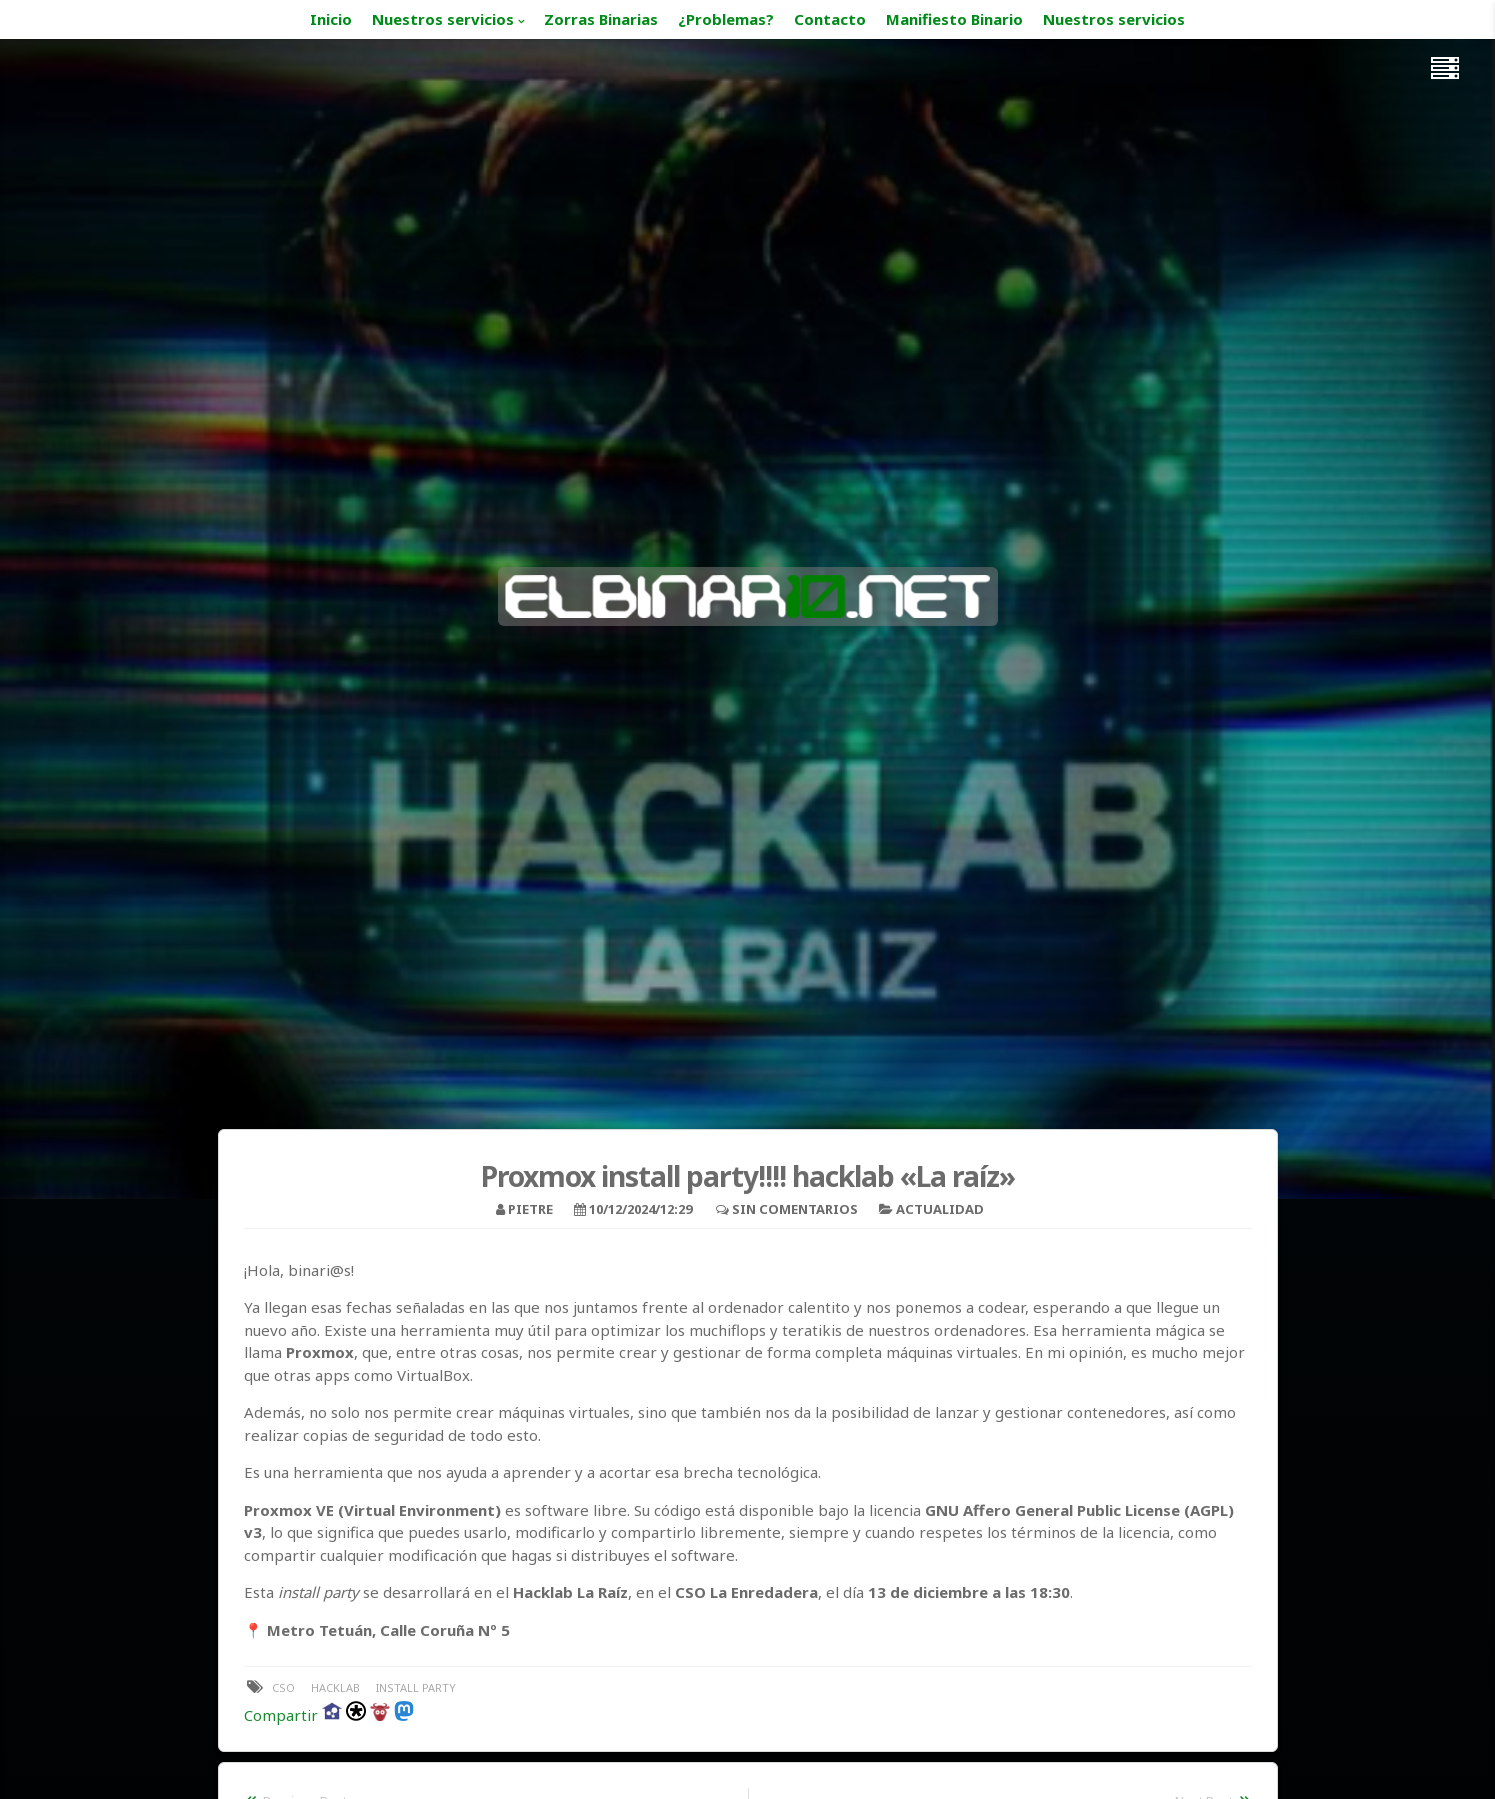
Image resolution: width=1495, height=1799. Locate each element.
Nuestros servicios (443, 19)
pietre (530, 1209)
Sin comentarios (795, 1209)
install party (416, 1687)
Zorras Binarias (601, 19)
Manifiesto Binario (954, 19)
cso (283, 1687)
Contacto (830, 19)
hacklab (335, 1687)
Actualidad (940, 1209)
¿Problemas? (726, 19)
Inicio (331, 19)
